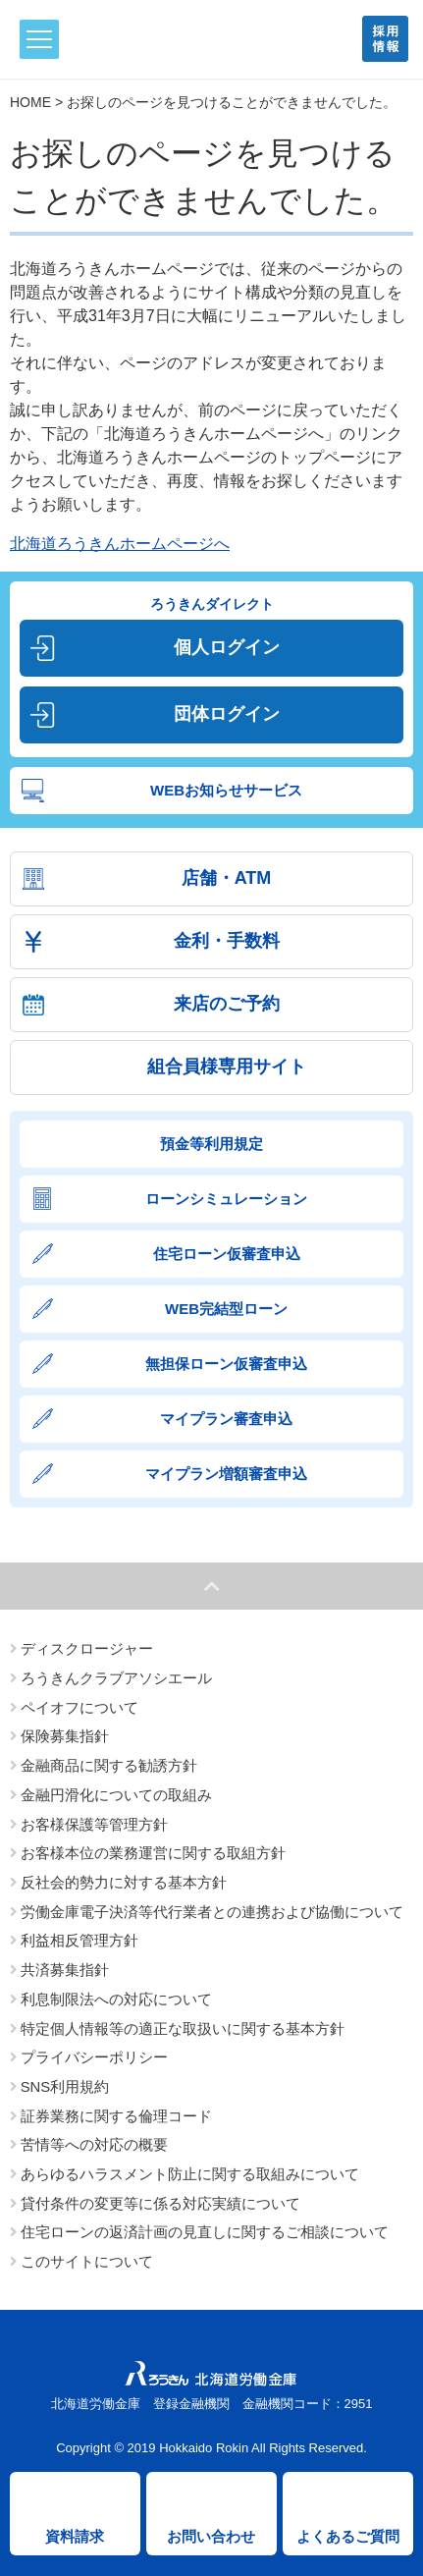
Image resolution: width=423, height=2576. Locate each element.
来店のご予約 (227, 1004)
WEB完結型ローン (226, 1308)
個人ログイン (227, 647)
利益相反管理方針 (79, 1940)
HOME (30, 102)
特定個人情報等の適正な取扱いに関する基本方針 (182, 2029)
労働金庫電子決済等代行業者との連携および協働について (212, 1912)
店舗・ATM (227, 878)
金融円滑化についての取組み (116, 1795)
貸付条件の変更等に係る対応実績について (160, 2204)
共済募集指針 (65, 1970)
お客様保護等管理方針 (94, 1825)
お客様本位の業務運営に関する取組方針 (153, 1853)
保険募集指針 (65, 1736)
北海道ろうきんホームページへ (120, 543)
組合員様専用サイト (226, 1066)
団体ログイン (227, 714)
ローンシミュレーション (226, 1198)
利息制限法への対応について (116, 1999)
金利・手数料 (227, 941)
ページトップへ (211, 1586)
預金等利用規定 (211, 1143)
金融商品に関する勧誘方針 (109, 1766)
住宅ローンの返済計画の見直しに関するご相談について (205, 2232)
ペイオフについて (79, 1708)
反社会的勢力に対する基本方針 (124, 1883)
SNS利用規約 (65, 2087)
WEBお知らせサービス (226, 790)
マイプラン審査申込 (226, 1418)
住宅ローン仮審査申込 (226, 1253)
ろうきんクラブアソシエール (116, 1678)
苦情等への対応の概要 (94, 2145)
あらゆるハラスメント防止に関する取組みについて (190, 2174)
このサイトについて (87, 2262)
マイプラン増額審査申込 (226, 1473)
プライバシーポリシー (94, 2057)
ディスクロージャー (87, 1649)
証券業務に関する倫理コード (116, 2116)
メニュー (36, 39)
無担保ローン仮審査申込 (226, 1363)
